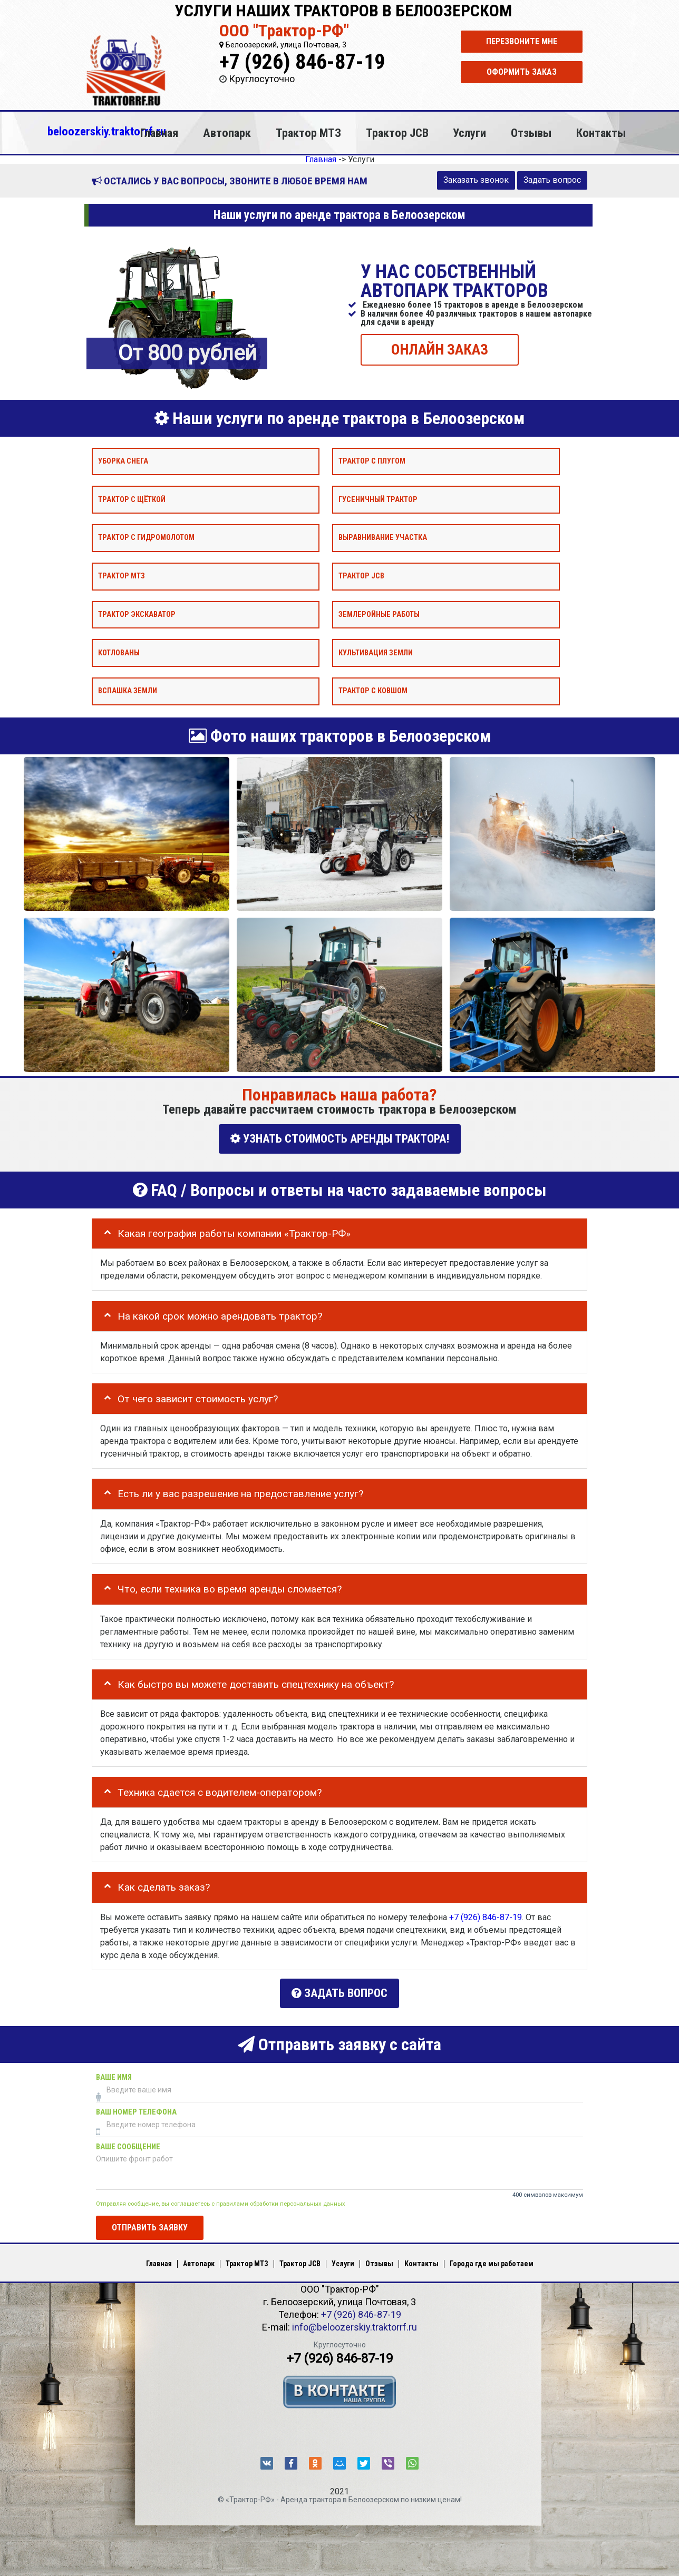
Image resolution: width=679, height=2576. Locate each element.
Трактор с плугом (371, 460)
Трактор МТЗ (308, 133)
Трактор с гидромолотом (146, 537)
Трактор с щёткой (132, 499)
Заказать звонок (476, 180)
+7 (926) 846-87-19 (302, 62)
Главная (159, 133)
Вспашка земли (127, 690)
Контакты (601, 133)
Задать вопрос (552, 180)
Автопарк (227, 133)
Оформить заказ (522, 72)
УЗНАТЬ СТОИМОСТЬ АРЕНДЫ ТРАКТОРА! (339, 1138)
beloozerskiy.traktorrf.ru (106, 131)
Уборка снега (123, 460)
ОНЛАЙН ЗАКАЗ (439, 349)
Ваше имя (114, 2074)
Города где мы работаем (492, 2261)
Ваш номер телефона (136, 2109)
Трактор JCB (397, 133)
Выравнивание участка (382, 537)
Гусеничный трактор (378, 499)
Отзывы (531, 133)
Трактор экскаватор (137, 613)
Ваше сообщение (128, 2144)
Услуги (469, 133)
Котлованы (119, 652)
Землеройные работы (379, 613)
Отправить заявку (150, 2225)
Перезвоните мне (521, 41)
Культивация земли (375, 652)
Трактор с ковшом (373, 690)
